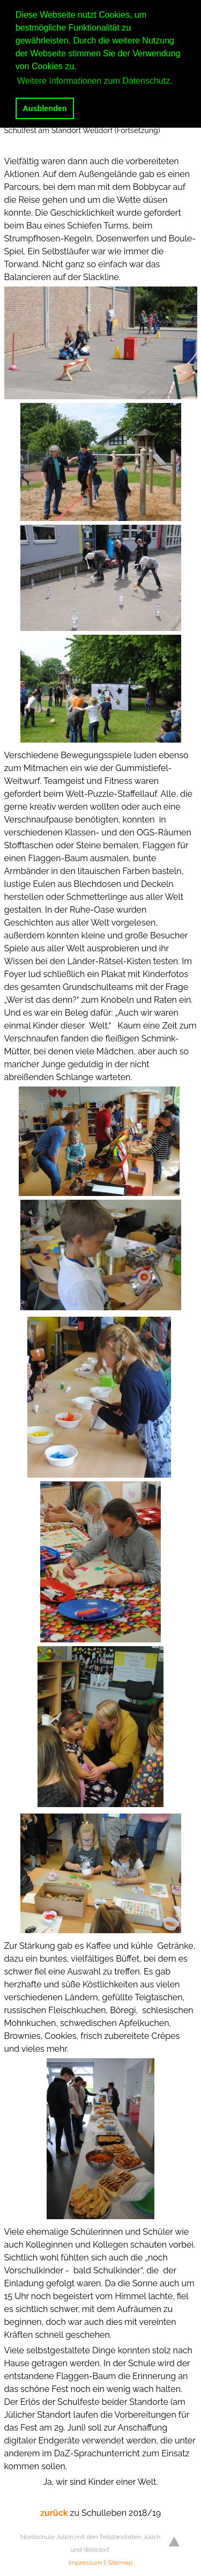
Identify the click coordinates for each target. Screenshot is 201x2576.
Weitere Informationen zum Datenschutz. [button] (95, 80)
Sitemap (120, 2562)
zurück (55, 2513)
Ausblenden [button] (44, 108)
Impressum (85, 2562)
